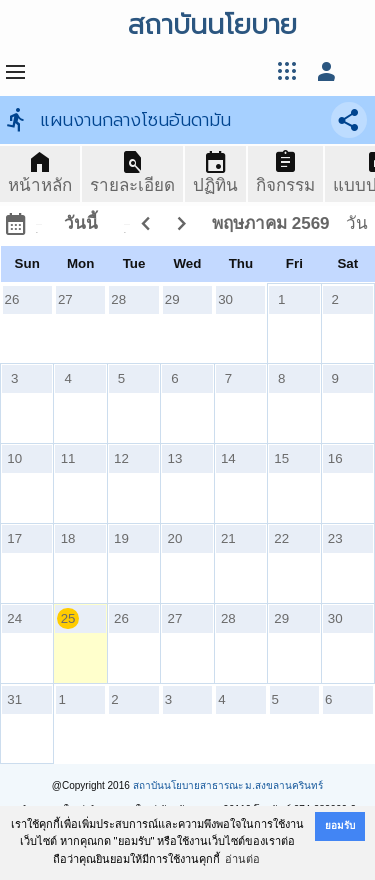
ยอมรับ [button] (340, 825)
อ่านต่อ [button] (242, 859)
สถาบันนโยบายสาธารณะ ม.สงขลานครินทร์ (228, 785)
